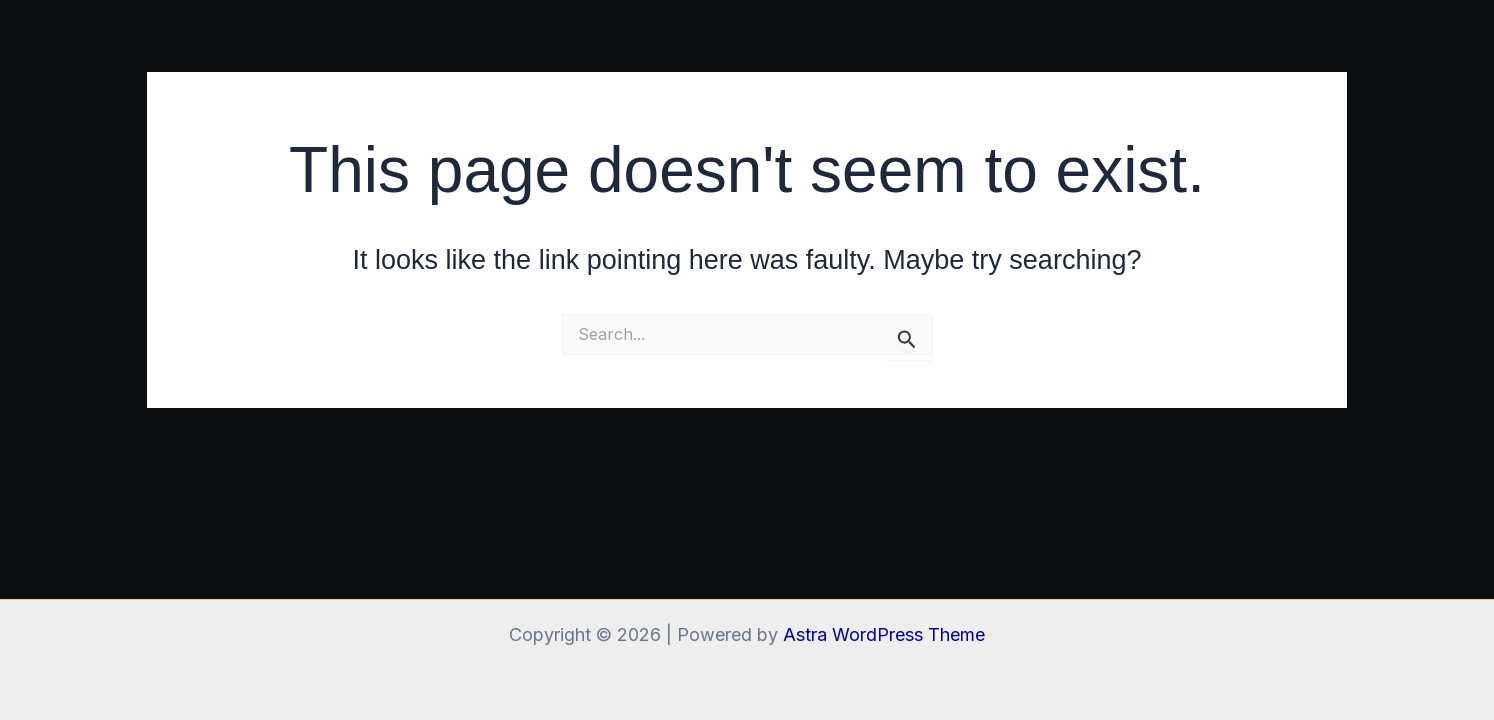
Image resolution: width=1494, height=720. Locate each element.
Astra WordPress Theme (884, 634)
